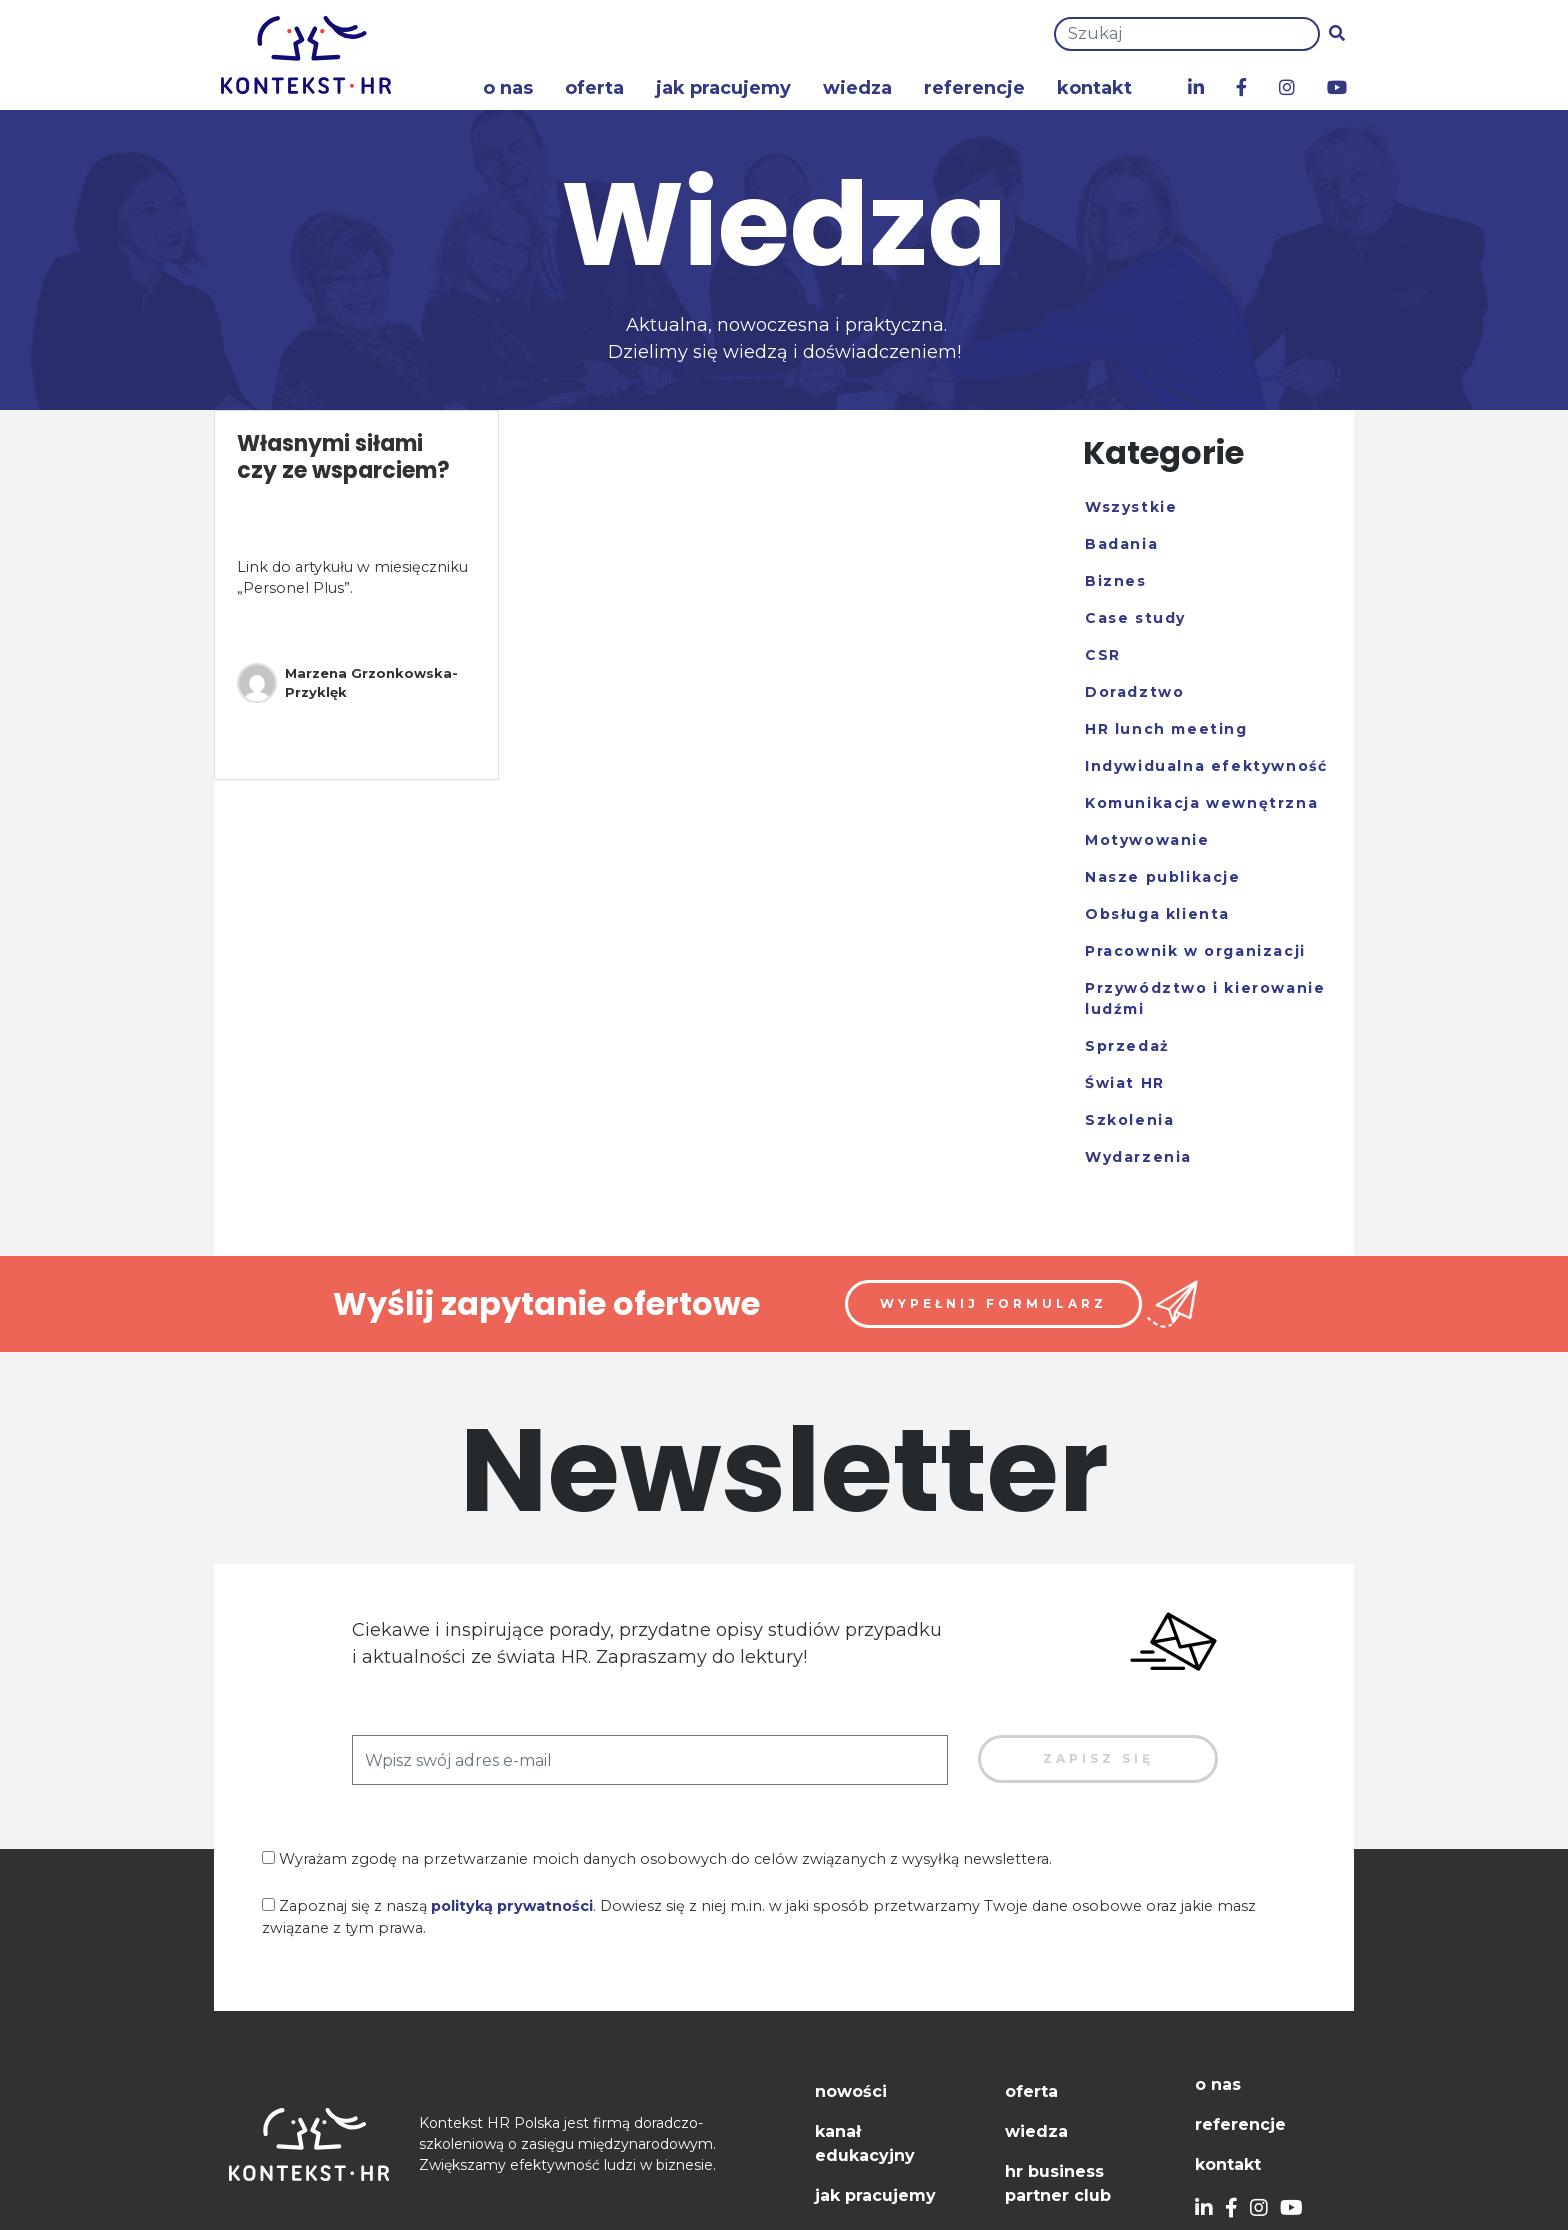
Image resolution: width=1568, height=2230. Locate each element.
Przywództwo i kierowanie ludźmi (1205, 998)
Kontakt (1094, 88)
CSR (1103, 655)
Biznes (1116, 581)
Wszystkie (1131, 507)
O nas (508, 88)
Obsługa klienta (1157, 914)
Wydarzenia (1138, 1157)
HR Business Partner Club (1058, 2183)
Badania (1121, 544)
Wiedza (857, 88)
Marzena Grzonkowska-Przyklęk (347, 683)
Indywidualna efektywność (1206, 766)
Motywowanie (1147, 840)
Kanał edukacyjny (865, 2143)
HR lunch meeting (1166, 729)
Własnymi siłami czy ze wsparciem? (343, 456)
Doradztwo (1134, 692)
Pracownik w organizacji (1195, 951)
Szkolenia (1129, 1120)
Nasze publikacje (1163, 877)
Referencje (974, 88)
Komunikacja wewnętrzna (1201, 803)
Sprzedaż (1127, 1046)
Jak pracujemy (723, 88)
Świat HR (1125, 1083)
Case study (1135, 618)
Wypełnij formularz (993, 1303)
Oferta (594, 88)
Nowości (851, 2091)
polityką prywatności (512, 1906)
